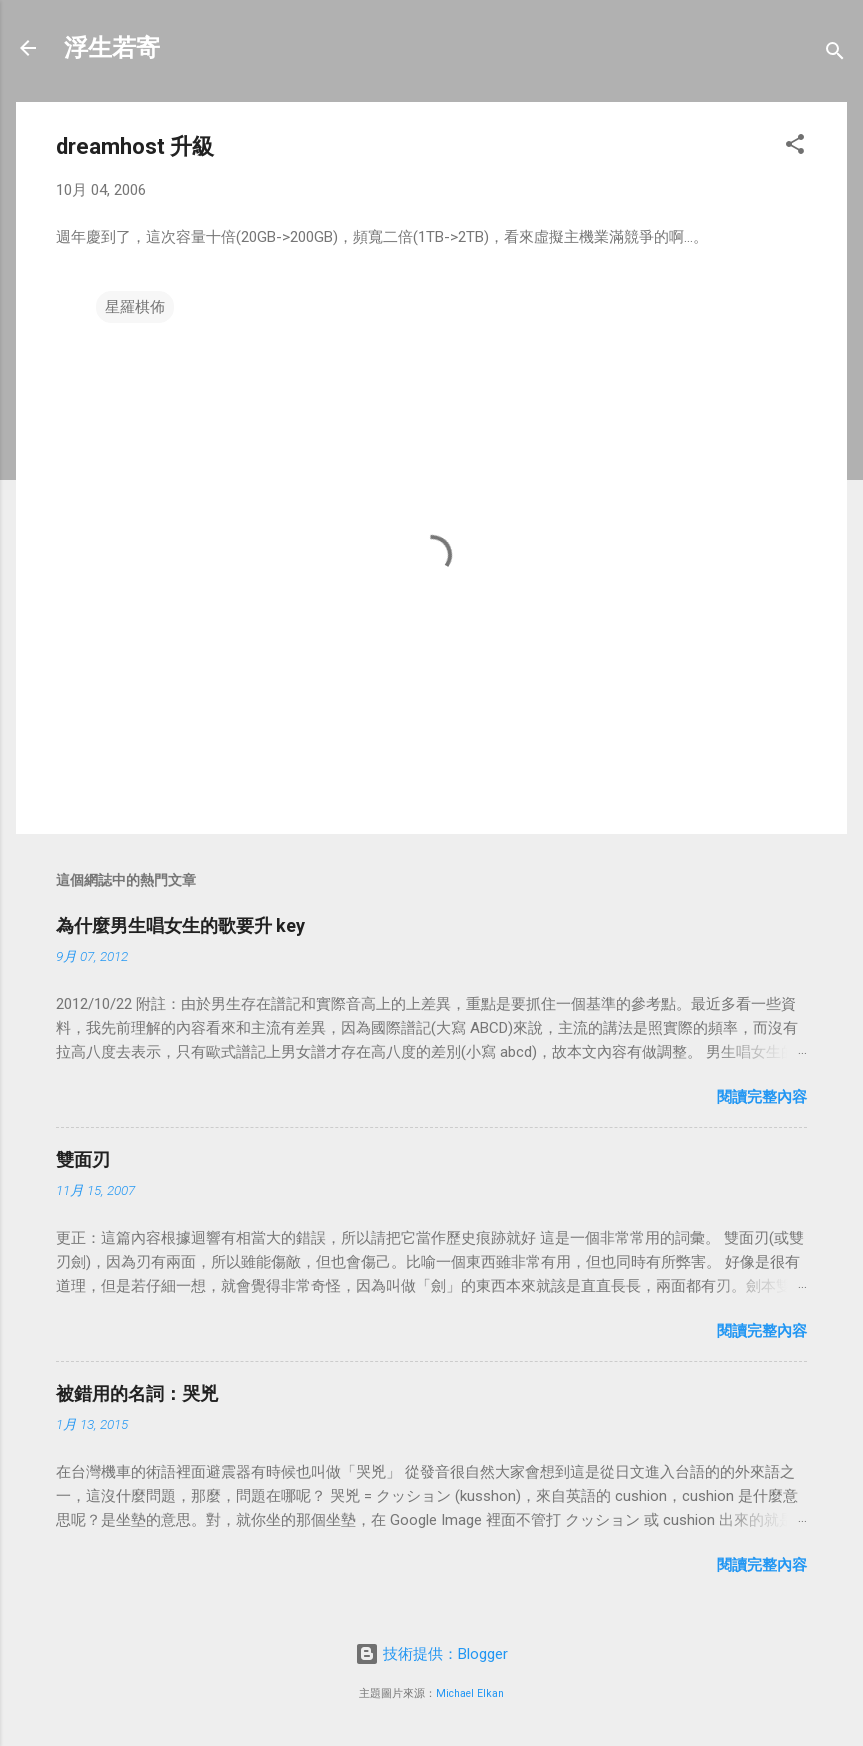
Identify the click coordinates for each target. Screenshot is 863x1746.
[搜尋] (835, 54)
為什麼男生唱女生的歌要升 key (180, 925)
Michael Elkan (470, 1693)
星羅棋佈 (135, 307)
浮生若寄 (112, 48)
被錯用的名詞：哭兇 (137, 1393)
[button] (795, 147)
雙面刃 (83, 1159)
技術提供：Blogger (431, 1654)
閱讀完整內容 (762, 1097)
